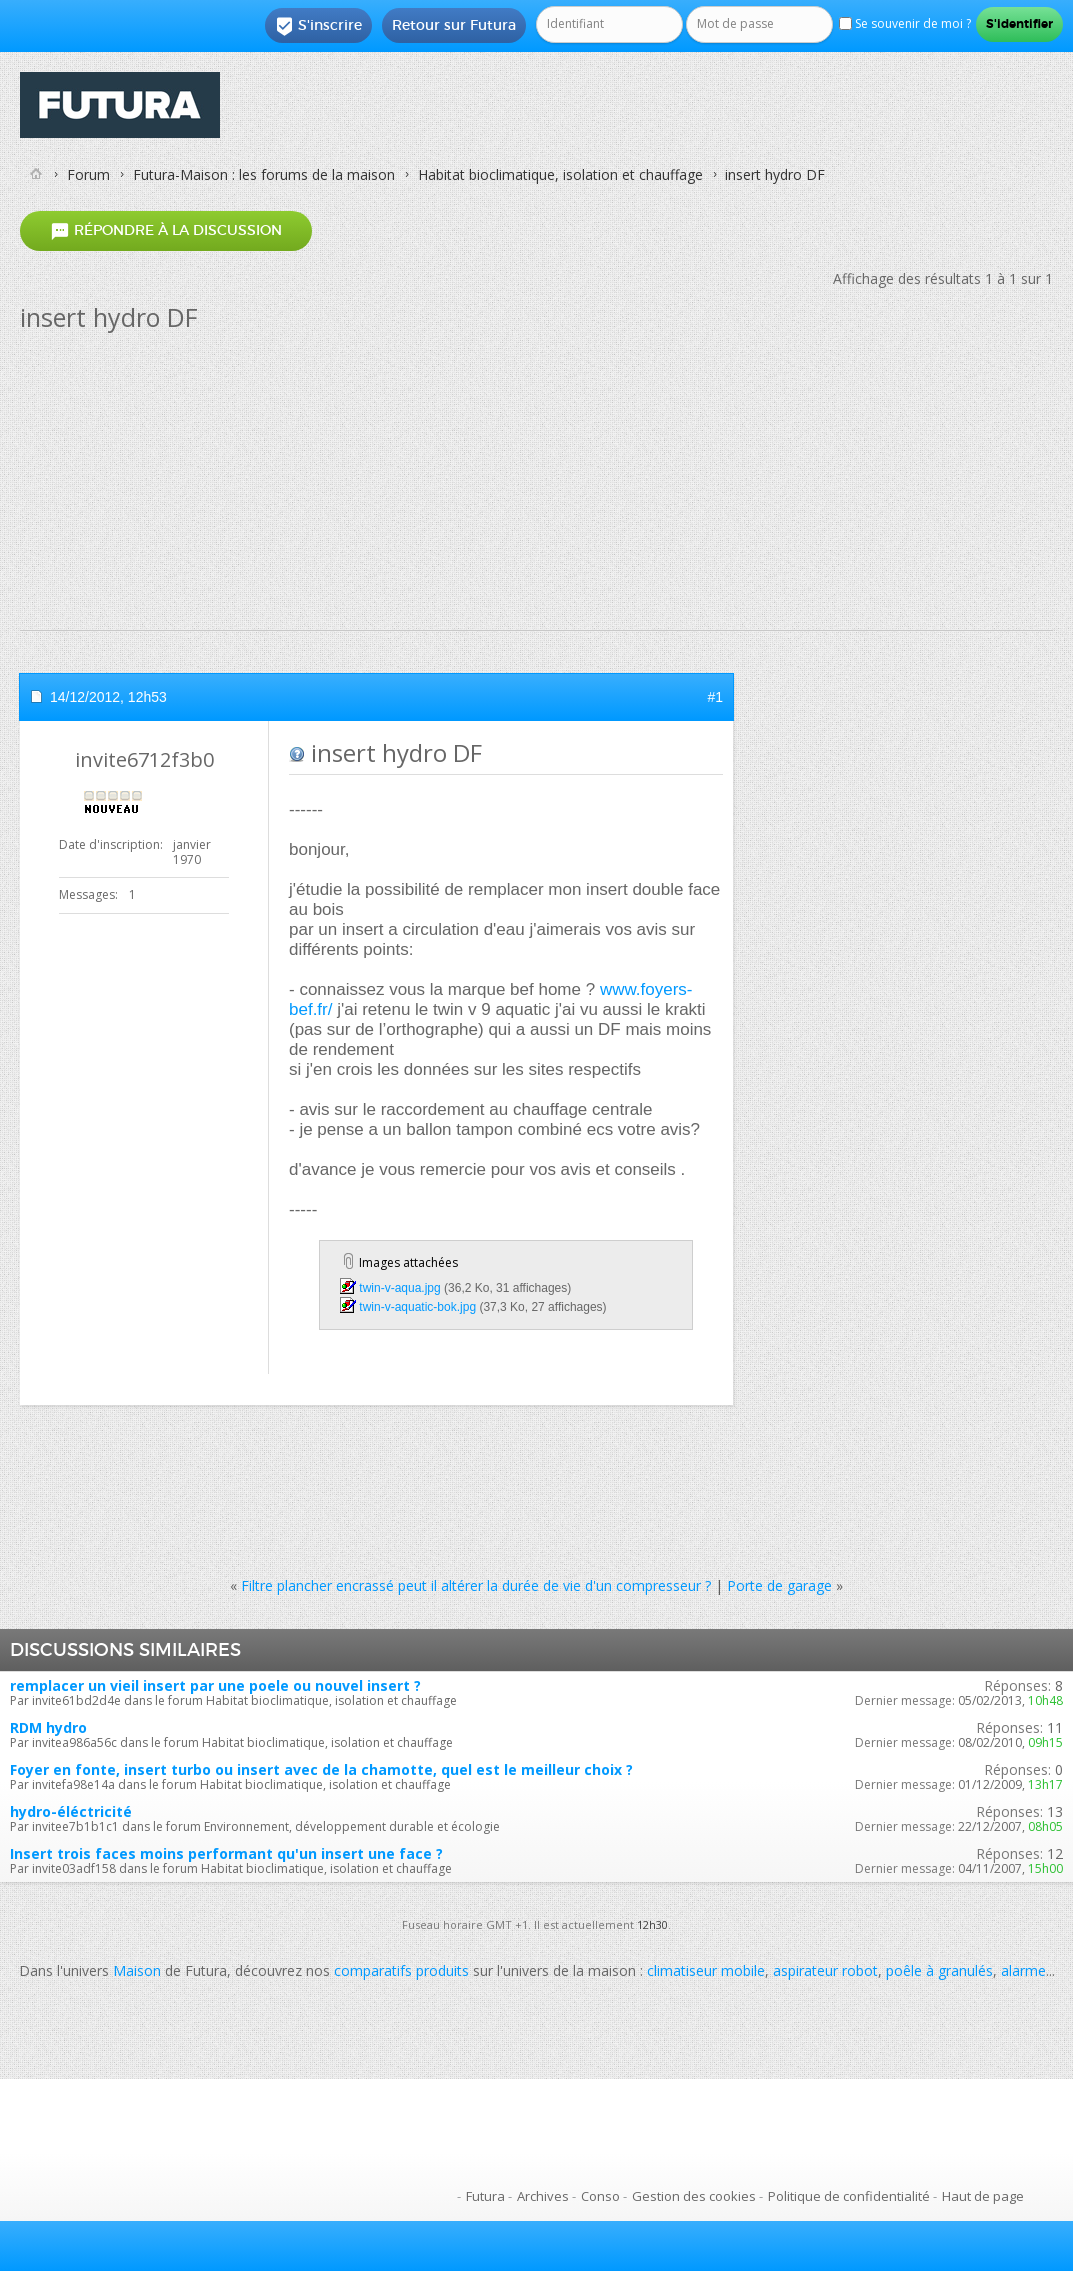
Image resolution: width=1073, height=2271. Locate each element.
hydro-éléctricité (71, 1811)
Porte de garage (779, 1585)
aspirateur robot (825, 1970)
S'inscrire (318, 26)
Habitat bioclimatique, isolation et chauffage (560, 174)
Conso (600, 2196)
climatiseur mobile (706, 1970)
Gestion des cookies (694, 2196)
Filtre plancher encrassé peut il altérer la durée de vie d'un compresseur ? (476, 1585)
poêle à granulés (939, 1970)
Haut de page (983, 2196)
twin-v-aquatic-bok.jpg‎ (417, 1307)
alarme (1023, 1970)
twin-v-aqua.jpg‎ (399, 1288)
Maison (137, 1970)
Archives (543, 2196)
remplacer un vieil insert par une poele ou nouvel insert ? (215, 1685)
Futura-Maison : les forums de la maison (264, 174)
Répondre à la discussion (166, 230)
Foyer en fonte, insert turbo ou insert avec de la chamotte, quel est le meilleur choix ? (321, 1769)
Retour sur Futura (454, 25)
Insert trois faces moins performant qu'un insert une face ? (226, 1853)
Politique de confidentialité (849, 2196)
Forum (88, 174)
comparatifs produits (401, 1970)
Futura (485, 2196)
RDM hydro (48, 1727)
